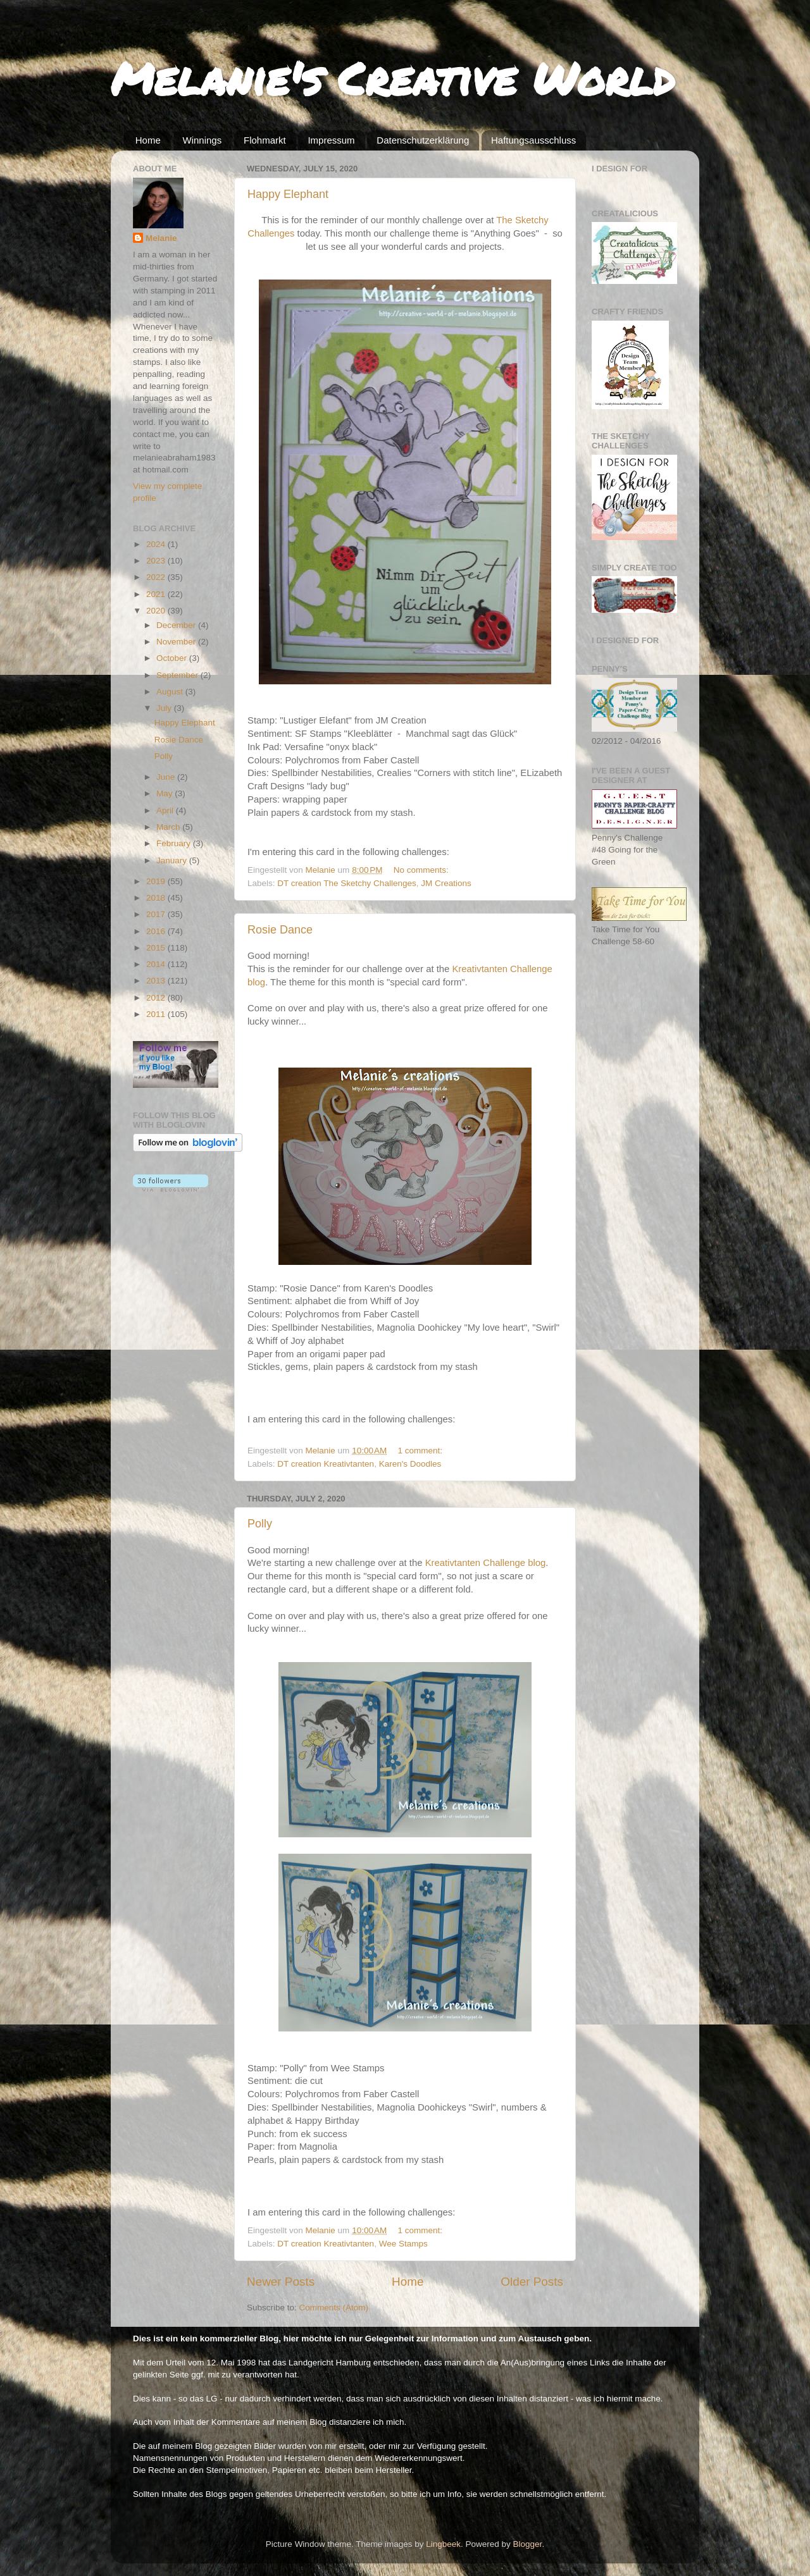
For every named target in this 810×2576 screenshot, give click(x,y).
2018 (157, 898)
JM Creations (446, 883)
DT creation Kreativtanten (325, 1464)
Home (148, 140)
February (174, 843)
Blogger (527, 2544)
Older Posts (532, 2281)
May (165, 793)
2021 (157, 594)
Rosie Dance (280, 929)
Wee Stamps (403, 2243)
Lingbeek (443, 2544)
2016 (157, 931)
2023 (157, 560)
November (177, 641)
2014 (157, 964)
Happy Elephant (287, 194)
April (166, 810)
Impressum (331, 140)
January (172, 860)
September (178, 675)
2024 (157, 544)
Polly (259, 1523)
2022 (157, 577)
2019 (157, 881)
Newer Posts (281, 2281)
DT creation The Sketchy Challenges (346, 883)
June (166, 777)
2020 (157, 610)
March (169, 827)
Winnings (202, 140)
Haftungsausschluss (533, 140)
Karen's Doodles (410, 1464)
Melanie (161, 238)
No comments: (422, 870)
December (177, 625)
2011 (157, 1014)
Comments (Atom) (334, 2307)
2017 (157, 914)
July (165, 708)
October (172, 658)
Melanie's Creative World (393, 77)
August (170, 691)
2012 (157, 997)
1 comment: (421, 1450)
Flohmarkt (265, 140)
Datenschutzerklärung (423, 140)
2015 (157, 947)
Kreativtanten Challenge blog (485, 1563)
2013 (157, 980)
